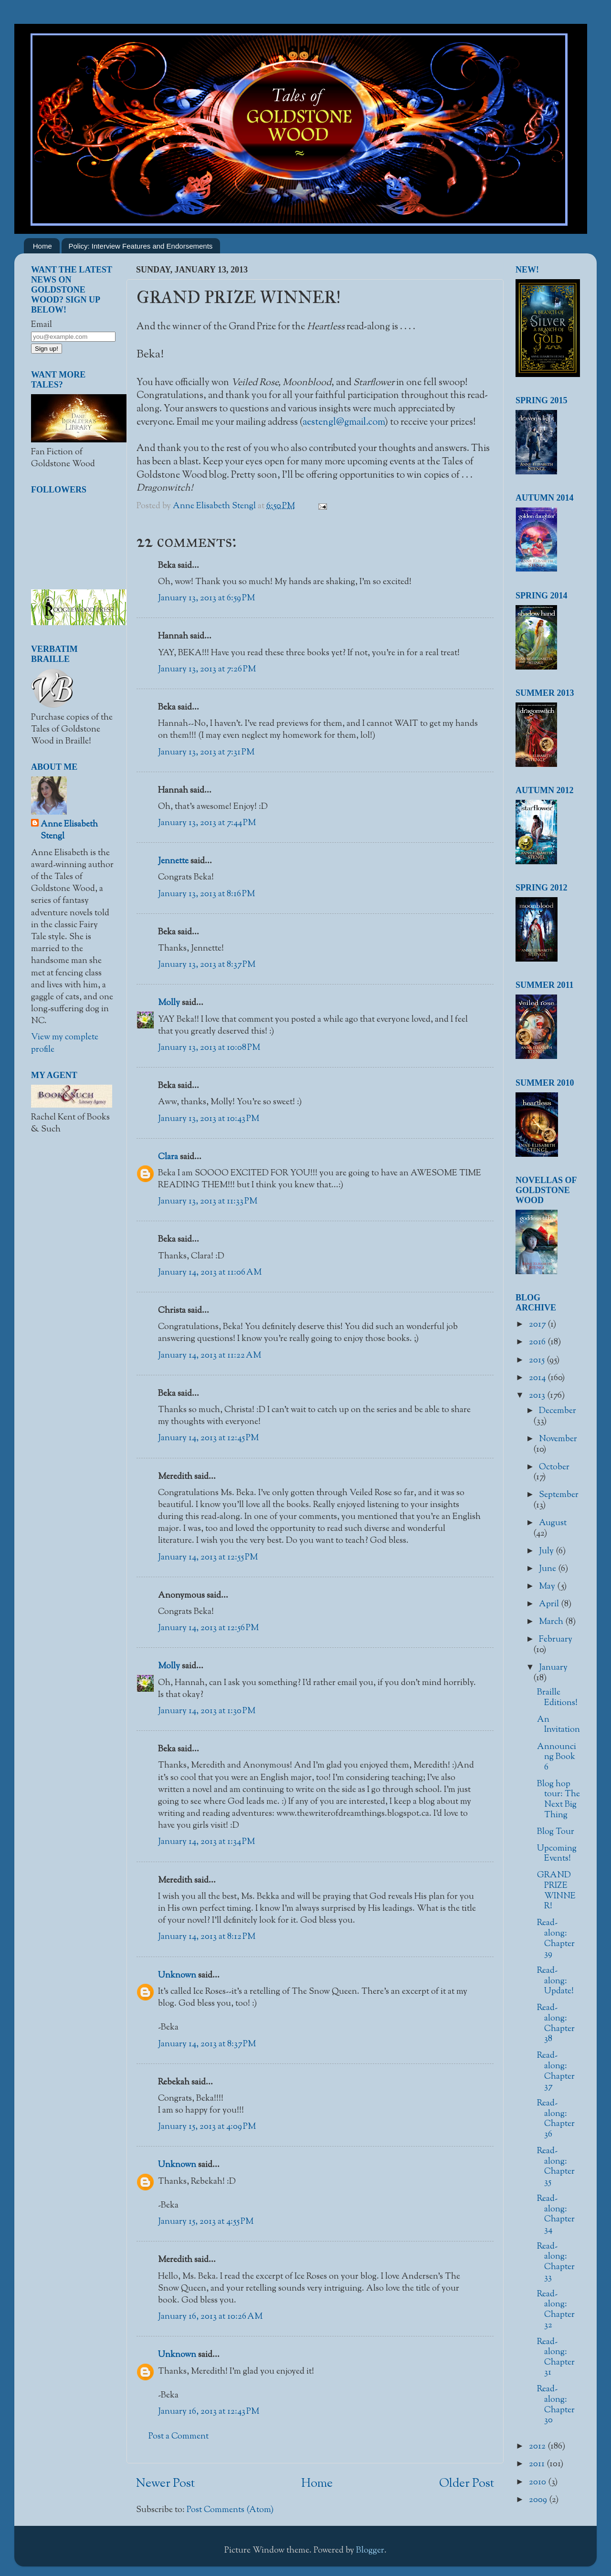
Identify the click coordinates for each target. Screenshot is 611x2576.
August (553, 1523)
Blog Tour (555, 1832)
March (552, 1622)
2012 (538, 2446)
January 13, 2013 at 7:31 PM (206, 752)
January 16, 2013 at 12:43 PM (208, 2412)
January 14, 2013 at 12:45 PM (208, 1438)
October (554, 1467)
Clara (168, 1157)
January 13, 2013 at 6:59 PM (206, 598)
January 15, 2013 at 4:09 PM (207, 2127)
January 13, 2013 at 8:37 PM (206, 965)
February (555, 1640)
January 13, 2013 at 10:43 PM (208, 1119)
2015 (538, 1360)
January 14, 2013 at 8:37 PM (207, 2044)
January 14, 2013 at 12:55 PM (208, 1557)
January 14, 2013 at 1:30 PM (206, 1711)
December (557, 1411)
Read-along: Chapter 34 (556, 2214)
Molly (169, 1003)
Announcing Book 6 (556, 1757)
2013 (538, 1396)
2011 (538, 2464)
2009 (539, 2500)
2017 (538, 1325)
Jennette (173, 861)
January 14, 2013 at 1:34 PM (206, 1842)
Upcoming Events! (557, 1854)
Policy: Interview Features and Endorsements (141, 246)
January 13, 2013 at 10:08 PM (209, 1048)
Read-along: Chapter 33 (556, 2262)
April (550, 1604)
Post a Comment (178, 2436)
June (548, 1569)
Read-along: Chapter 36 (556, 2119)
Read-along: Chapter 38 (556, 2023)
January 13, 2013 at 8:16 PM (206, 894)
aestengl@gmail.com (344, 422)
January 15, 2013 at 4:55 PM (205, 2222)
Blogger (370, 2551)
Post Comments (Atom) (230, 2510)
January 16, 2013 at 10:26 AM (210, 2317)
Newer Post (165, 2483)
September (559, 1495)
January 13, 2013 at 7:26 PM (207, 669)
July (547, 1551)
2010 (538, 2482)
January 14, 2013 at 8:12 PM (206, 1937)
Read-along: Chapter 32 (556, 2310)
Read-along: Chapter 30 (556, 2405)
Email (41, 325)
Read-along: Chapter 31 (556, 2357)
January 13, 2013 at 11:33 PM (207, 1201)
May (548, 1587)
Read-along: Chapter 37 (556, 2071)
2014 (538, 1378)
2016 (538, 1342)
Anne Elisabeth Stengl (69, 831)
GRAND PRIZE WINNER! (556, 1891)
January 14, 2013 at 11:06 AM (210, 1273)
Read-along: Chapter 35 (556, 2167)
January (553, 1668)
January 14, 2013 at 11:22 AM (209, 1356)
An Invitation (558, 1725)
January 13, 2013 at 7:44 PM (207, 823)
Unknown (177, 1975)
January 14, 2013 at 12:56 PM (208, 1628)
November (558, 1439)
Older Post (466, 2483)
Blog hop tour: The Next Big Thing (558, 1800)
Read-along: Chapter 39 (556, 1938)
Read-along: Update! (555, 1981)
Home (42, 246)
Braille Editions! (557, 1697)
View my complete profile (64, 1043)
